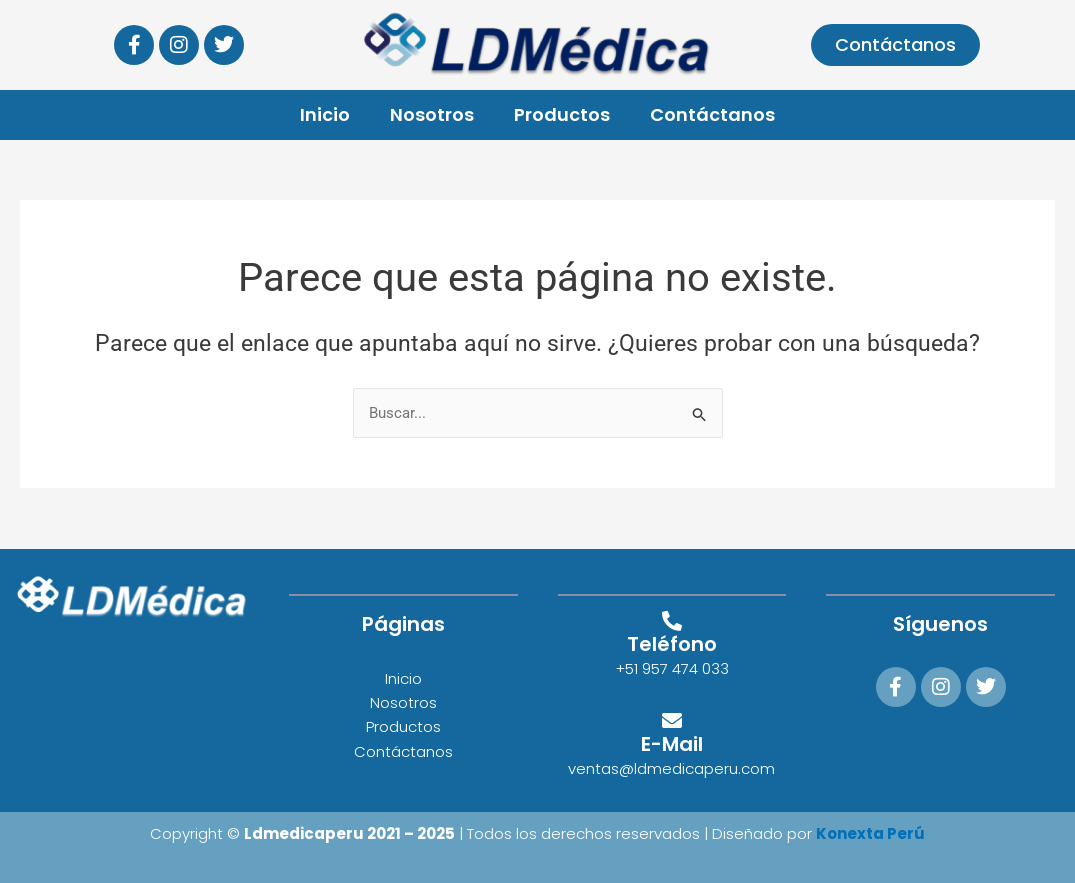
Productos (562, 114)
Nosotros (432, 114)
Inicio (325, 114)
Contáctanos (712, 114)
